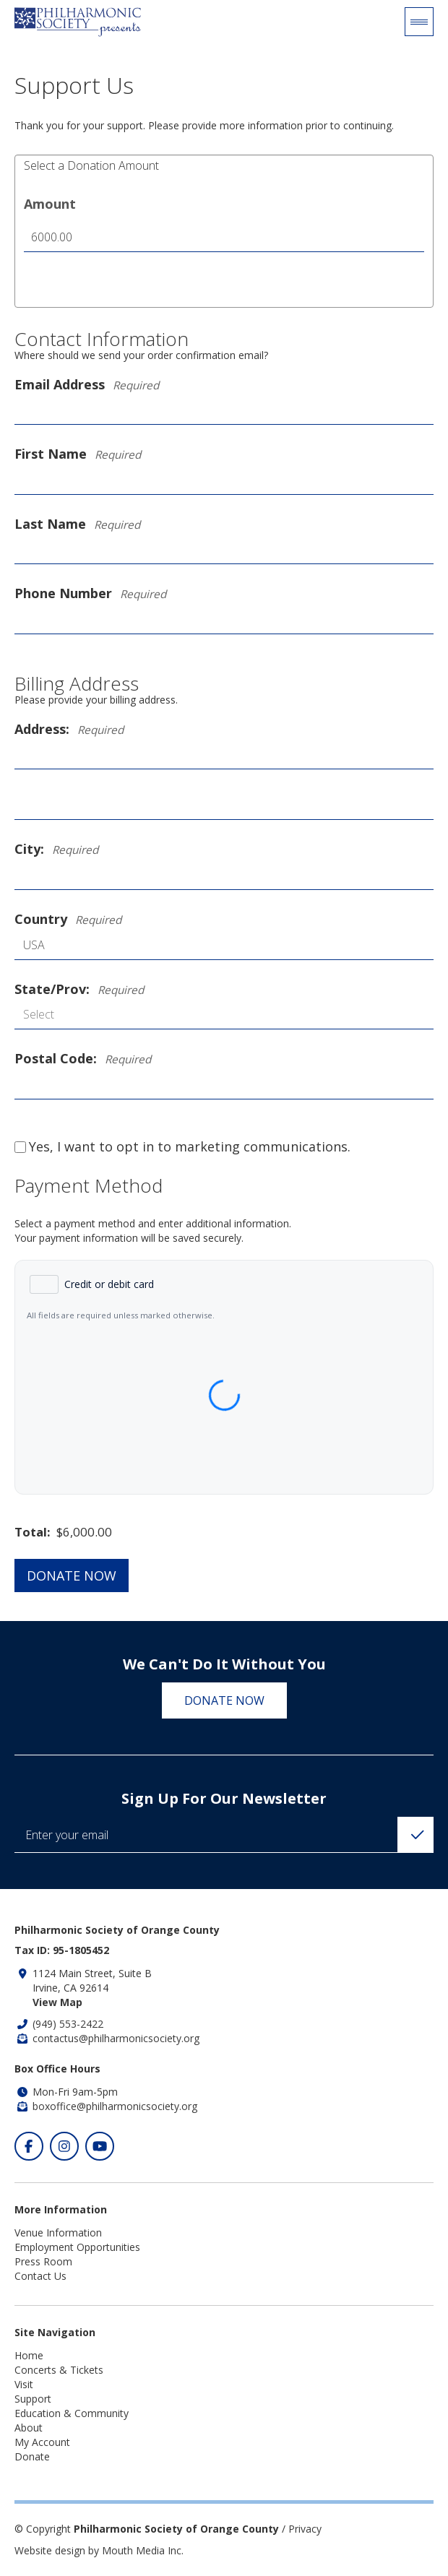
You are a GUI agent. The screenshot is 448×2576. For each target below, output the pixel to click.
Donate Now (71, 1575)
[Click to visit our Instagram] (64, 2146)
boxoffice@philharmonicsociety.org (115, 2106)
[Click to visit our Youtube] (99, 2146)
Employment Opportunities (77, 2247)
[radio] (92, 1284)
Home (28, 2355)
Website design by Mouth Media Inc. (99, 2550)
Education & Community (71, 2413)
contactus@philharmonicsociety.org (116, 2038)
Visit (23, 2384)
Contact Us (40, 2276)
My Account (42, 2442)
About (28, 2427)
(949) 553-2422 (68, 2024)
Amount (50, 204)
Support (32, 2399)
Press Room (43, 2261)
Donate (32, 2456)
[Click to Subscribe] (415, 1835)
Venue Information (58, 2232)
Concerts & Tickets (58, 2370)
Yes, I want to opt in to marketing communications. (182, 1147)
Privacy (305, 2529)
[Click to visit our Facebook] (28, 2146)
